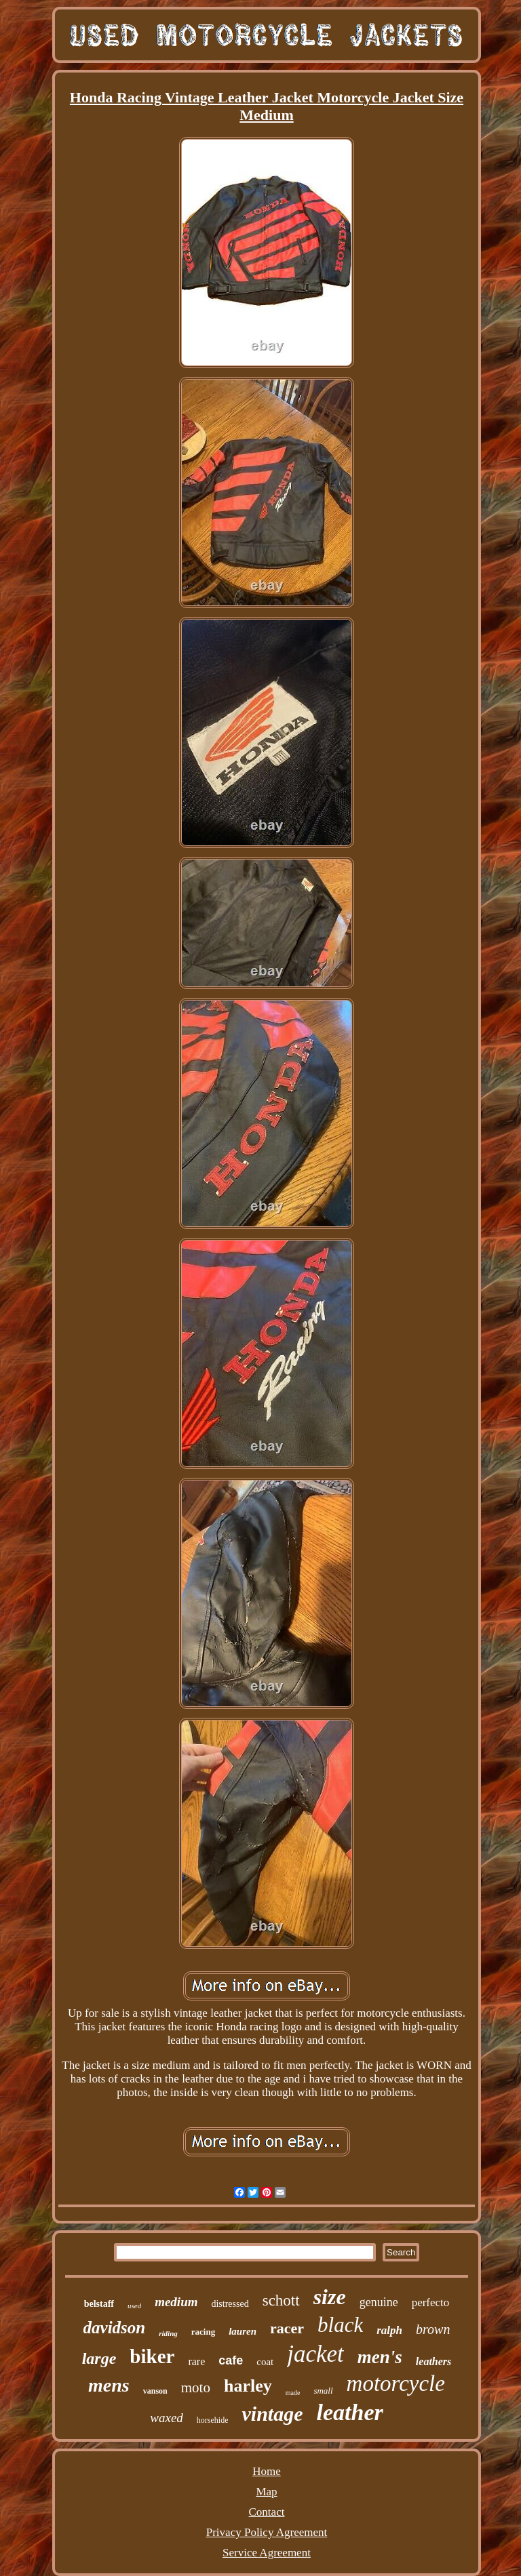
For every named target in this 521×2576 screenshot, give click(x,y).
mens (109, 2385)
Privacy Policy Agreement (266, 2532)
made (293, 2392)
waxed (166, 2418)
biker (152, 2356)
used (134, 2305)
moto (195, 2387)
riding (168, 2333)
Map (266, 2491)
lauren (242, 2331)
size (329, 2297)
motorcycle (396, 2383)
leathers (433, 2361)
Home (266, 2471)
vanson (155, 2391)
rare (196, 2361)
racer (287, 2328)
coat (264, 2361)
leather (349, 2412)
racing (203, 2332)
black (340, 2325)
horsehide (213, 2420)
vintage (272, 2413)
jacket (315, 2354)
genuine (379, 2302)
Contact (267, 2511)
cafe (230, 2360)
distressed (229, 2304)
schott (281, 2300)
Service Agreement (267, 2552)
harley (248, 2386)
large (99, 2358)
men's (380, 2357)
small (322, 2391)
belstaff (99, 2304)
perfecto (431, 2302)
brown (433, 2329)
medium (176, 2302)
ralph (389, 2330)
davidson (114, 2327)
